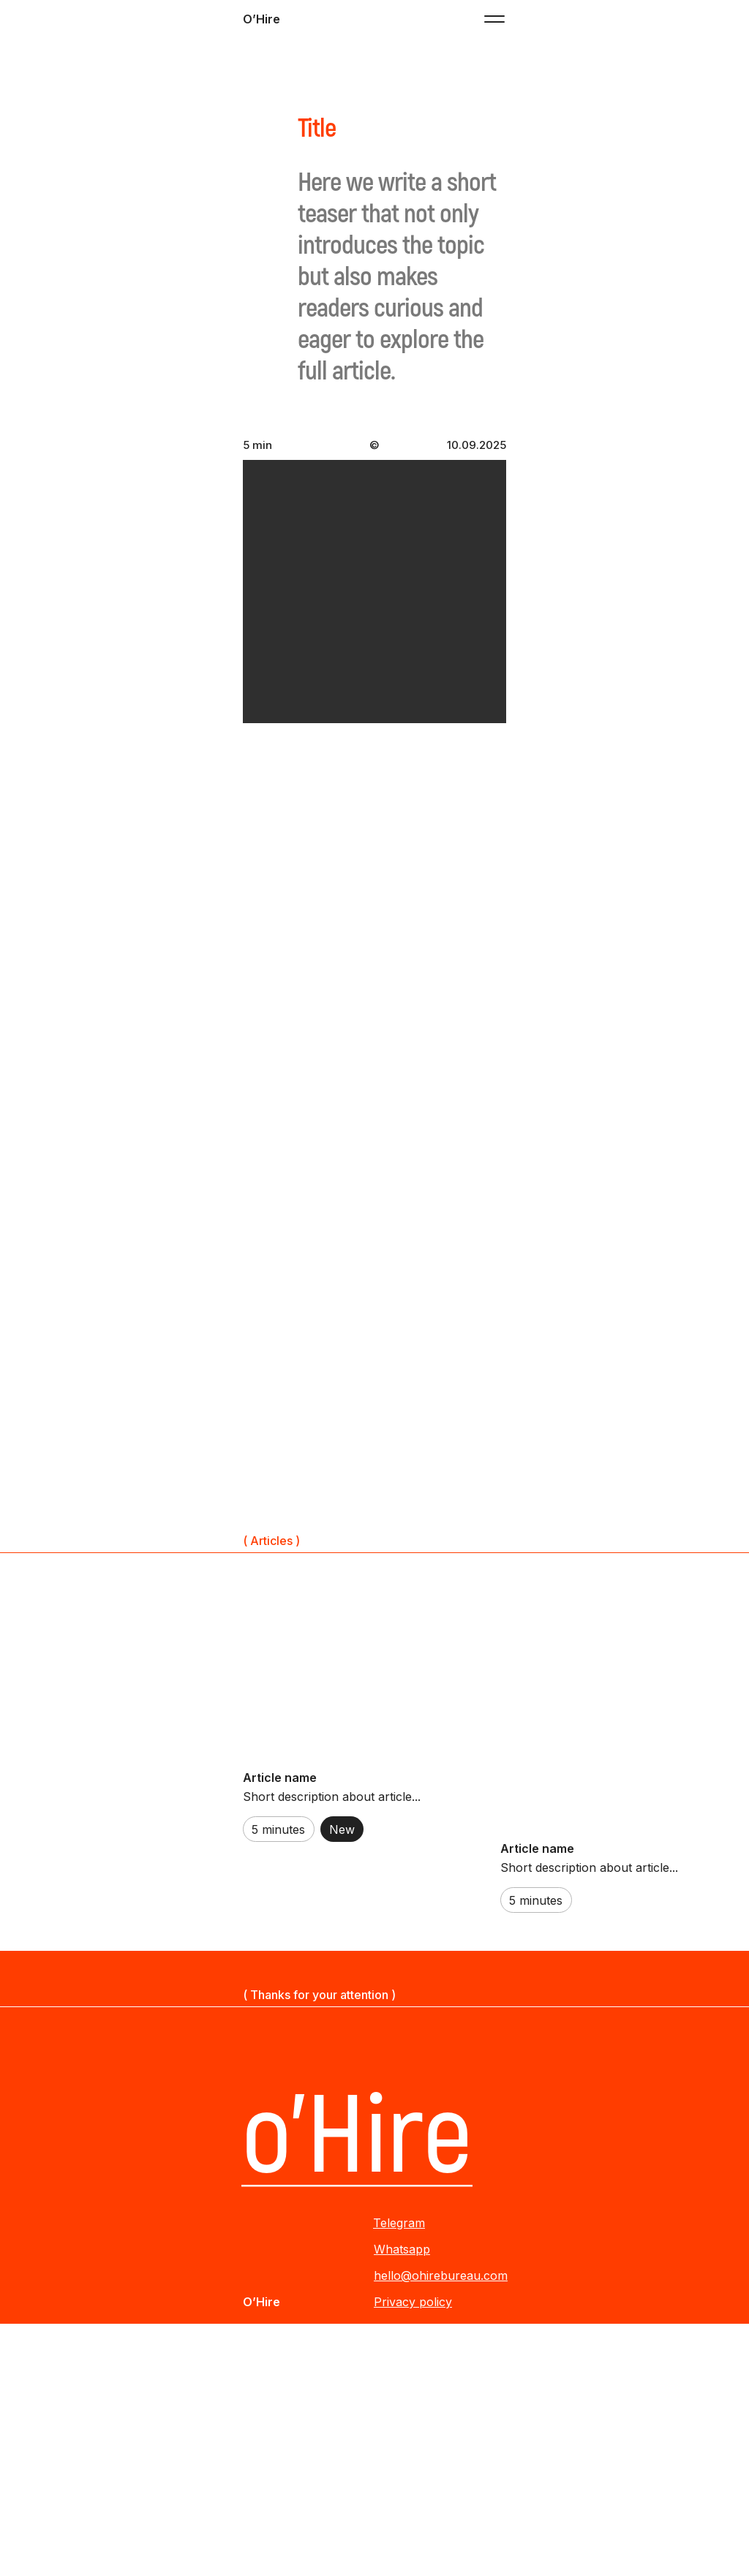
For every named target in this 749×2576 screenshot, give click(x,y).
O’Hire (261, 19)
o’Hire (357, 2137)
